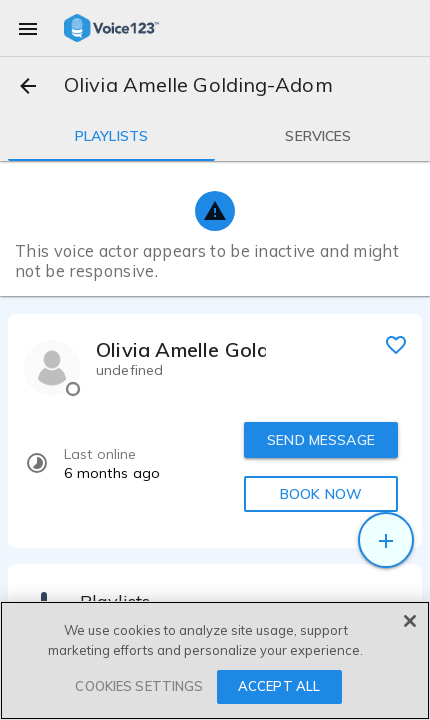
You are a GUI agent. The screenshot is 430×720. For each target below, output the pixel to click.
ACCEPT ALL (279, 686)
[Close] (410, 621)
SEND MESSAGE (321, 440)
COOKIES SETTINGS (139, 686)
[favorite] (396, 344)
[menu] (28, 28)
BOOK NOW (321, 494)
